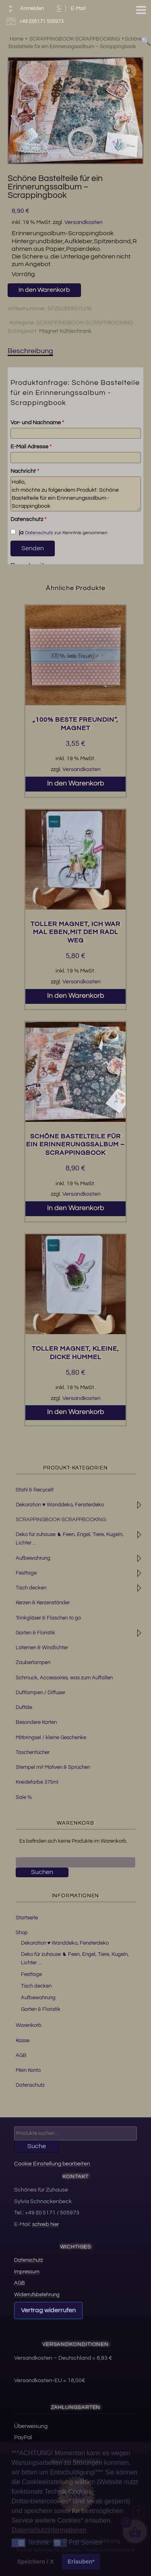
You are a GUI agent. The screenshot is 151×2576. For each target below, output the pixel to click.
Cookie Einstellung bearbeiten (52, 2164)
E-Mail (70, 8)
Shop (22, 1932)
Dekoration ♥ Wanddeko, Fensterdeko (60, 1505)
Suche (36, 2146)
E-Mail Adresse (31, 447)
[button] (129, 71)
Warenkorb (28, 2025)
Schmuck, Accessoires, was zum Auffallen (64, 1678)
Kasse (22, 2040)
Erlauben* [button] (81, 2561)
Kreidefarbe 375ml (37, 1782)
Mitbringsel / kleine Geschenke (51, 1737)
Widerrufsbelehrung (37, 2294)
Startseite (27, 1918)
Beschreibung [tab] (30, 351)
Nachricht (24, 471)
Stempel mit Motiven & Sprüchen (53, 1767)
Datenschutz (28, 519)
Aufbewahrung (33, 1558)
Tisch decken (31, 1588)
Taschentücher (33, 1752)
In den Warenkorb (44, 290)
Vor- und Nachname (37, 422)
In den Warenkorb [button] (75, 783)
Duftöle (24, 1707)
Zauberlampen (33, 1662)
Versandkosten (83, 222)
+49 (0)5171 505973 (36, 21)
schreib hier (45, 2224)
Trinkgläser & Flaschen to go (48, 1618)
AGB (21, 2055)
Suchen (42, 1872)
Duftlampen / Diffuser (40, 1692)
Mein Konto (28, 2070)
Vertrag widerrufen (48, 2310)
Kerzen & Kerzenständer (43, 1602)
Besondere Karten (36, 1722)
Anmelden (24, 8)
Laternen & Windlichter (42, 1647)
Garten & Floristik (35, 1633)
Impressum (26, 2272)
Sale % (24, 1797)
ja (16, 532)
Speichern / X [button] (35, 2561)
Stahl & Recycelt (35, 1490)
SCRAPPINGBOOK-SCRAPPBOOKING (84, 323)
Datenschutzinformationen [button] (49, 2530)
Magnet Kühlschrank (65, 331)
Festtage (26, 1573)
